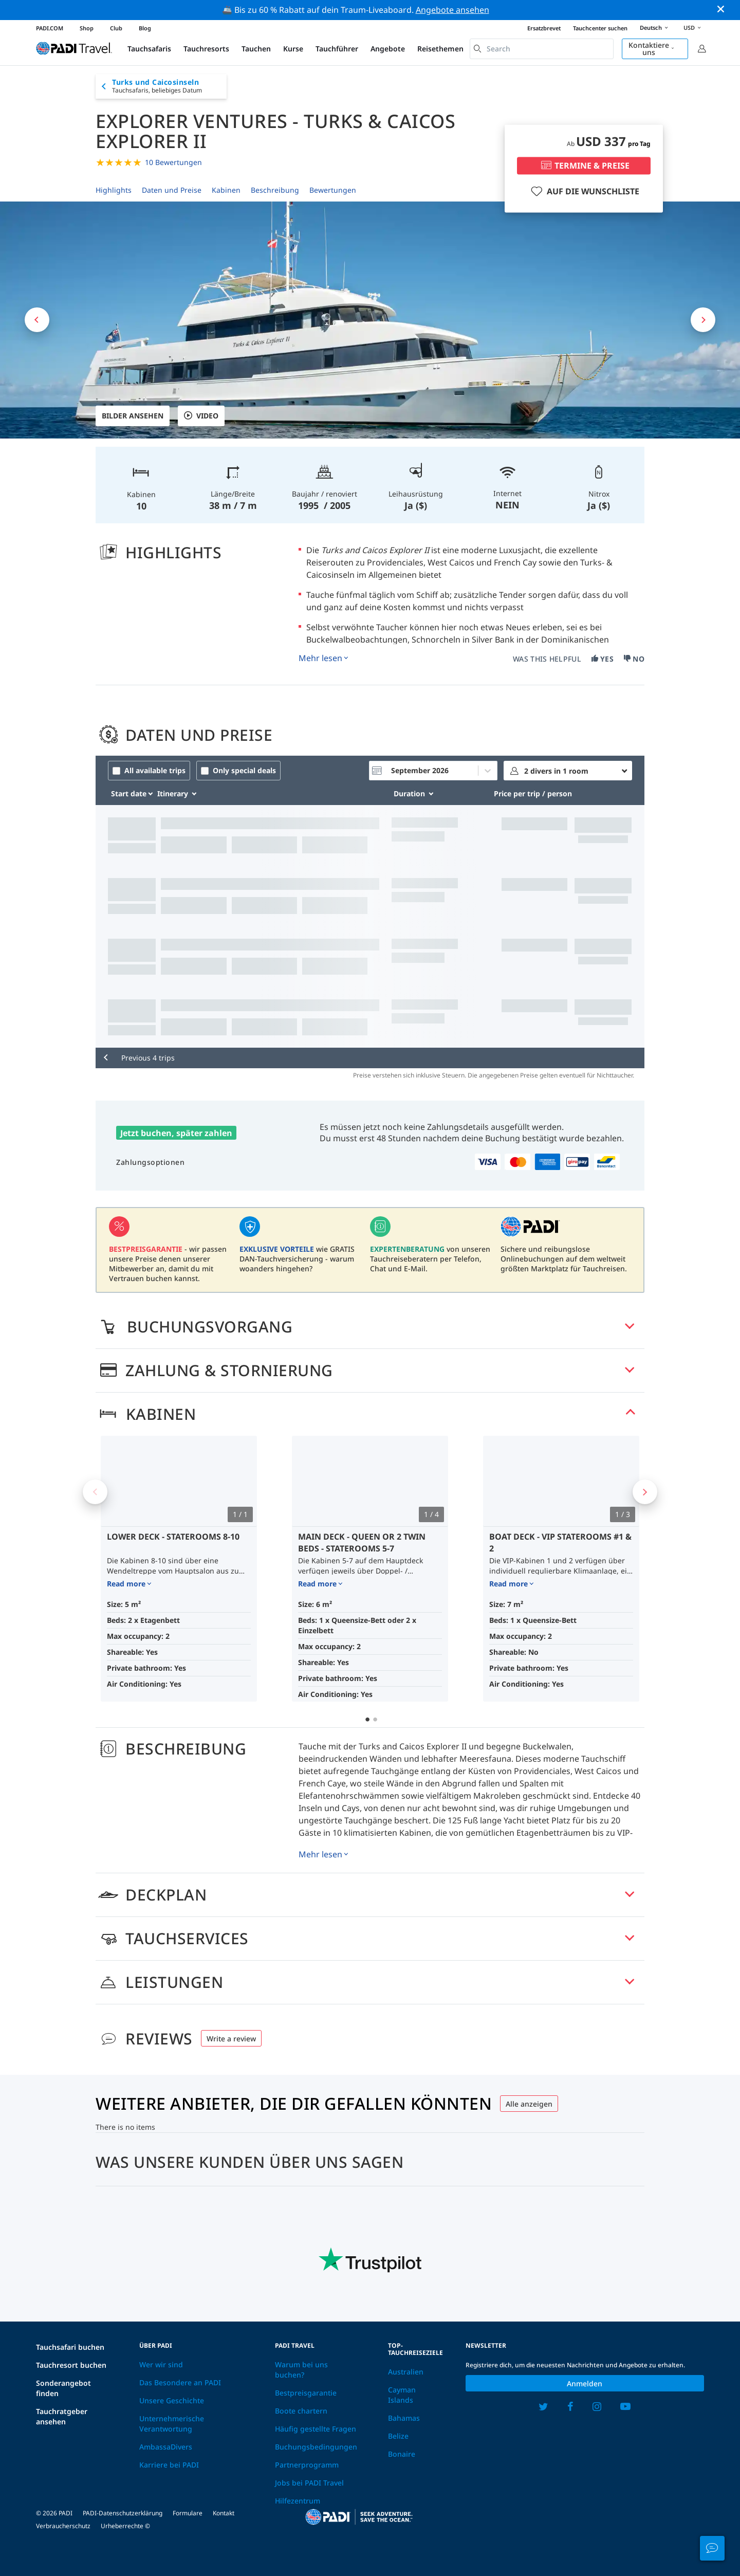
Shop (87, 28)
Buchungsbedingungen (316, 2447)
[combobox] (542, 49)
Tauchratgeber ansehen (61, 2416)
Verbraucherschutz (63, 2526)
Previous (95, 1491)
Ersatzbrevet (544, 28)
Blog (145, 28)
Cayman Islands (402, 2395)
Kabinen (226, 190)
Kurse (293, 48)
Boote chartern (301, 2411)
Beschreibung (275, 190)
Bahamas (404, 2418)
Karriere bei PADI (169, 2465)
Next (645, 1491)
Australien (405, 2372)
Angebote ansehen (452, 9)
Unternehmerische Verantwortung (171, 2424)
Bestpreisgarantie (306, 2393)
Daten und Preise (171, 190)
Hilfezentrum (297, 2501)
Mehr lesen (320, 658)
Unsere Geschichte (171, 2400)
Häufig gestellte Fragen (315, 2429)
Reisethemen (440, 48)
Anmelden (584, 2383)
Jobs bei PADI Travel (309, 2483)
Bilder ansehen (132, 416)
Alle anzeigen (529, 2104)
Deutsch (655, 28)
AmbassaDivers (165, 2447)
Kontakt (223, 2513)
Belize (398, 2436)
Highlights (114, 190)
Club (116, 28)
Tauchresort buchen (71, 2365)
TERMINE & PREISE (584, 165)
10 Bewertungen (173, 162)
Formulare (187, 2513)
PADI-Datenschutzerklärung (122, 2513)
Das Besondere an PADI (180, 2382)
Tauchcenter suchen (600, 28)
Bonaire (401, 2454)
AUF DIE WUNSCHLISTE (583, 191)
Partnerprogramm (307, 2465)
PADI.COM (49, 28)
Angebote (388, 48)
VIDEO (201, 416)
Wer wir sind (161, 2364)
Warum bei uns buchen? (301, 2370)
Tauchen (256, 48)
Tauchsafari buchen (70, 2347)
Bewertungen (332, 190)
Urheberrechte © (125, 2526)
